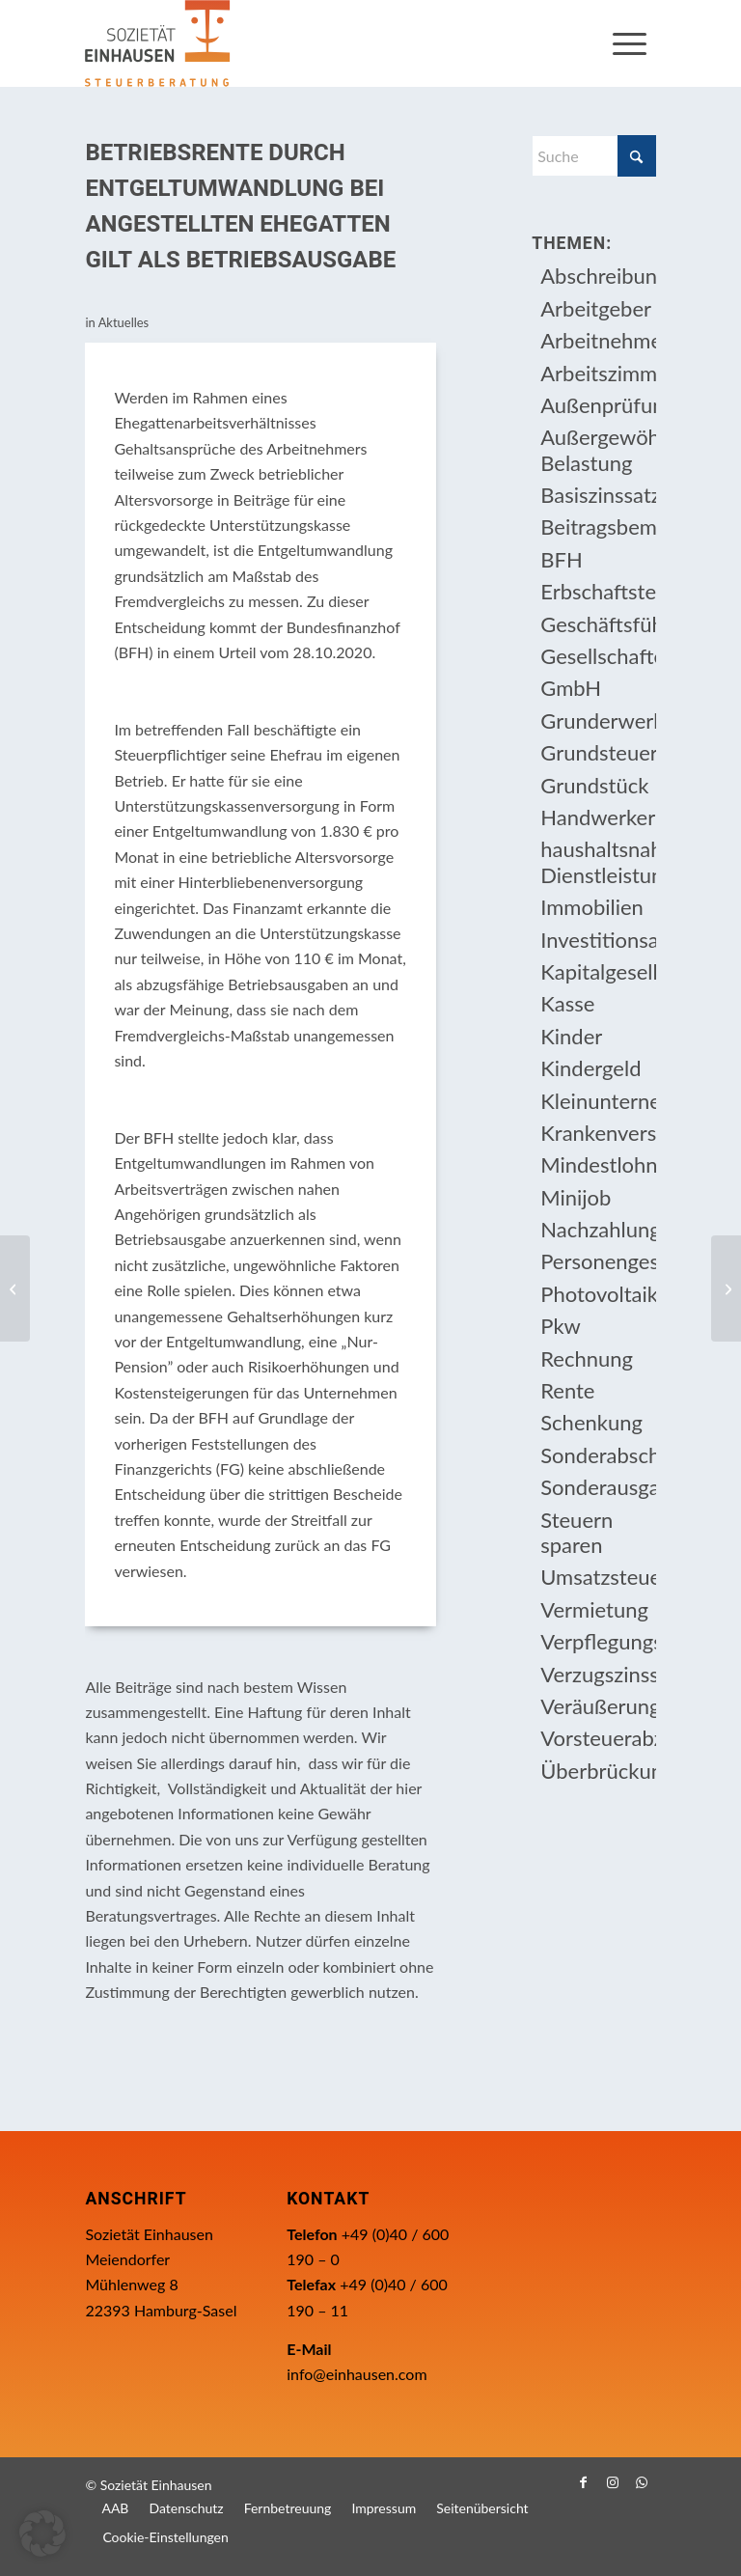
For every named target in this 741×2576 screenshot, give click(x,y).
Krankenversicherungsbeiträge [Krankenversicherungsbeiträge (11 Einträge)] (597, 1133)
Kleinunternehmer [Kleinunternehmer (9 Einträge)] (597, 1101)
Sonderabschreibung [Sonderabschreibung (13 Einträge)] (597, 1455)
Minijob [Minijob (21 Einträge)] (575, 1197)
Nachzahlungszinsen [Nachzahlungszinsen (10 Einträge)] (597, 1229)
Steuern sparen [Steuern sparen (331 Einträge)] (576, 1532)
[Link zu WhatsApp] (641, 2482)
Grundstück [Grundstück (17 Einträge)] (594, 785)
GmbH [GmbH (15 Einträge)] (570, 688)
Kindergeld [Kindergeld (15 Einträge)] (590, 1068)
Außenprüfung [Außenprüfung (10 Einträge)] (597, 405)
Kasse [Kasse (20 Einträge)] (567, 1003)
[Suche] (593, 156)
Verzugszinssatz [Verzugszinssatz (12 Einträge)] (597, 1674)
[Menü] (629, 43)
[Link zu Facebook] (583, 2482)
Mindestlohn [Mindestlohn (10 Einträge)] (597, 1164)
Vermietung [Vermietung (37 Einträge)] (594, 1609)
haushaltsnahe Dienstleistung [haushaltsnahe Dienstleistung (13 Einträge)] (597, 861)
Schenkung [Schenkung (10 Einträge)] (591, 1422)
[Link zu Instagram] (612, 2482)
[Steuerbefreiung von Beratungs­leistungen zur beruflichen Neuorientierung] (726, 1288)
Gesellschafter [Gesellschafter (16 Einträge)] (597, 656)
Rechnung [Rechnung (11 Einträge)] (586, 1358)
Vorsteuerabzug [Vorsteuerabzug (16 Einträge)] (597, 1738)
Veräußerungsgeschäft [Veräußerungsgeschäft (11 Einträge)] (597, 1706)
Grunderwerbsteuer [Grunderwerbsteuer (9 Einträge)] (597, 720)
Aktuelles (124, 322)
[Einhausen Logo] (157, 43)
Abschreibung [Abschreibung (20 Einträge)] (597, 276)
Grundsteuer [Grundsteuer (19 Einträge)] (597, 752)
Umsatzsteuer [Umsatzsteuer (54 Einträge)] (597, 1577)
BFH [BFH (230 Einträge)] (561, 559)
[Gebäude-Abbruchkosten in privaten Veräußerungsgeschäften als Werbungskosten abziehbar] (15, 1288)
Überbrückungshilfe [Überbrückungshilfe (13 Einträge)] (597, 1771)
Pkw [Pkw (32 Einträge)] (560, 1326)
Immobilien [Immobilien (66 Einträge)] (592, 907)
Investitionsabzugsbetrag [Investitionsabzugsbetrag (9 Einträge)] (597, 940)
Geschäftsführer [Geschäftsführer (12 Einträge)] (597, 624)
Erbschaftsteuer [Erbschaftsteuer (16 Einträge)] (597, 591)
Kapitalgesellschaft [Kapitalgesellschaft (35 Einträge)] (597, 971)
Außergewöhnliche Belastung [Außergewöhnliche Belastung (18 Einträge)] (597, 449)
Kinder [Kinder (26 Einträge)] (571, 1036)
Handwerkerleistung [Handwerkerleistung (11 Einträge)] (597, 817)
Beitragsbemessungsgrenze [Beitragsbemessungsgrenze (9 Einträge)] (597, 526)
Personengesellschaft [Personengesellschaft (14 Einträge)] (597, 1261)
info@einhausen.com (356, 2374)
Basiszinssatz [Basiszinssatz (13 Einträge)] (597, 495)
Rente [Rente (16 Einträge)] (567, 1390)
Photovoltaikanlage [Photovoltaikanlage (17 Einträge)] (597, 1294)
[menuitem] (629, 43)
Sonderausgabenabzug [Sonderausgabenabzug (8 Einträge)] (597, 1487)
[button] (42, 2533)
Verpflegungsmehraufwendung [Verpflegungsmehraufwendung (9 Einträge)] (597, 1641)
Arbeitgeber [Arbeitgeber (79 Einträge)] (595, 308)
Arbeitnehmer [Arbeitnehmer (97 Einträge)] (597, 340)
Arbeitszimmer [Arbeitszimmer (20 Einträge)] (597, 373)
